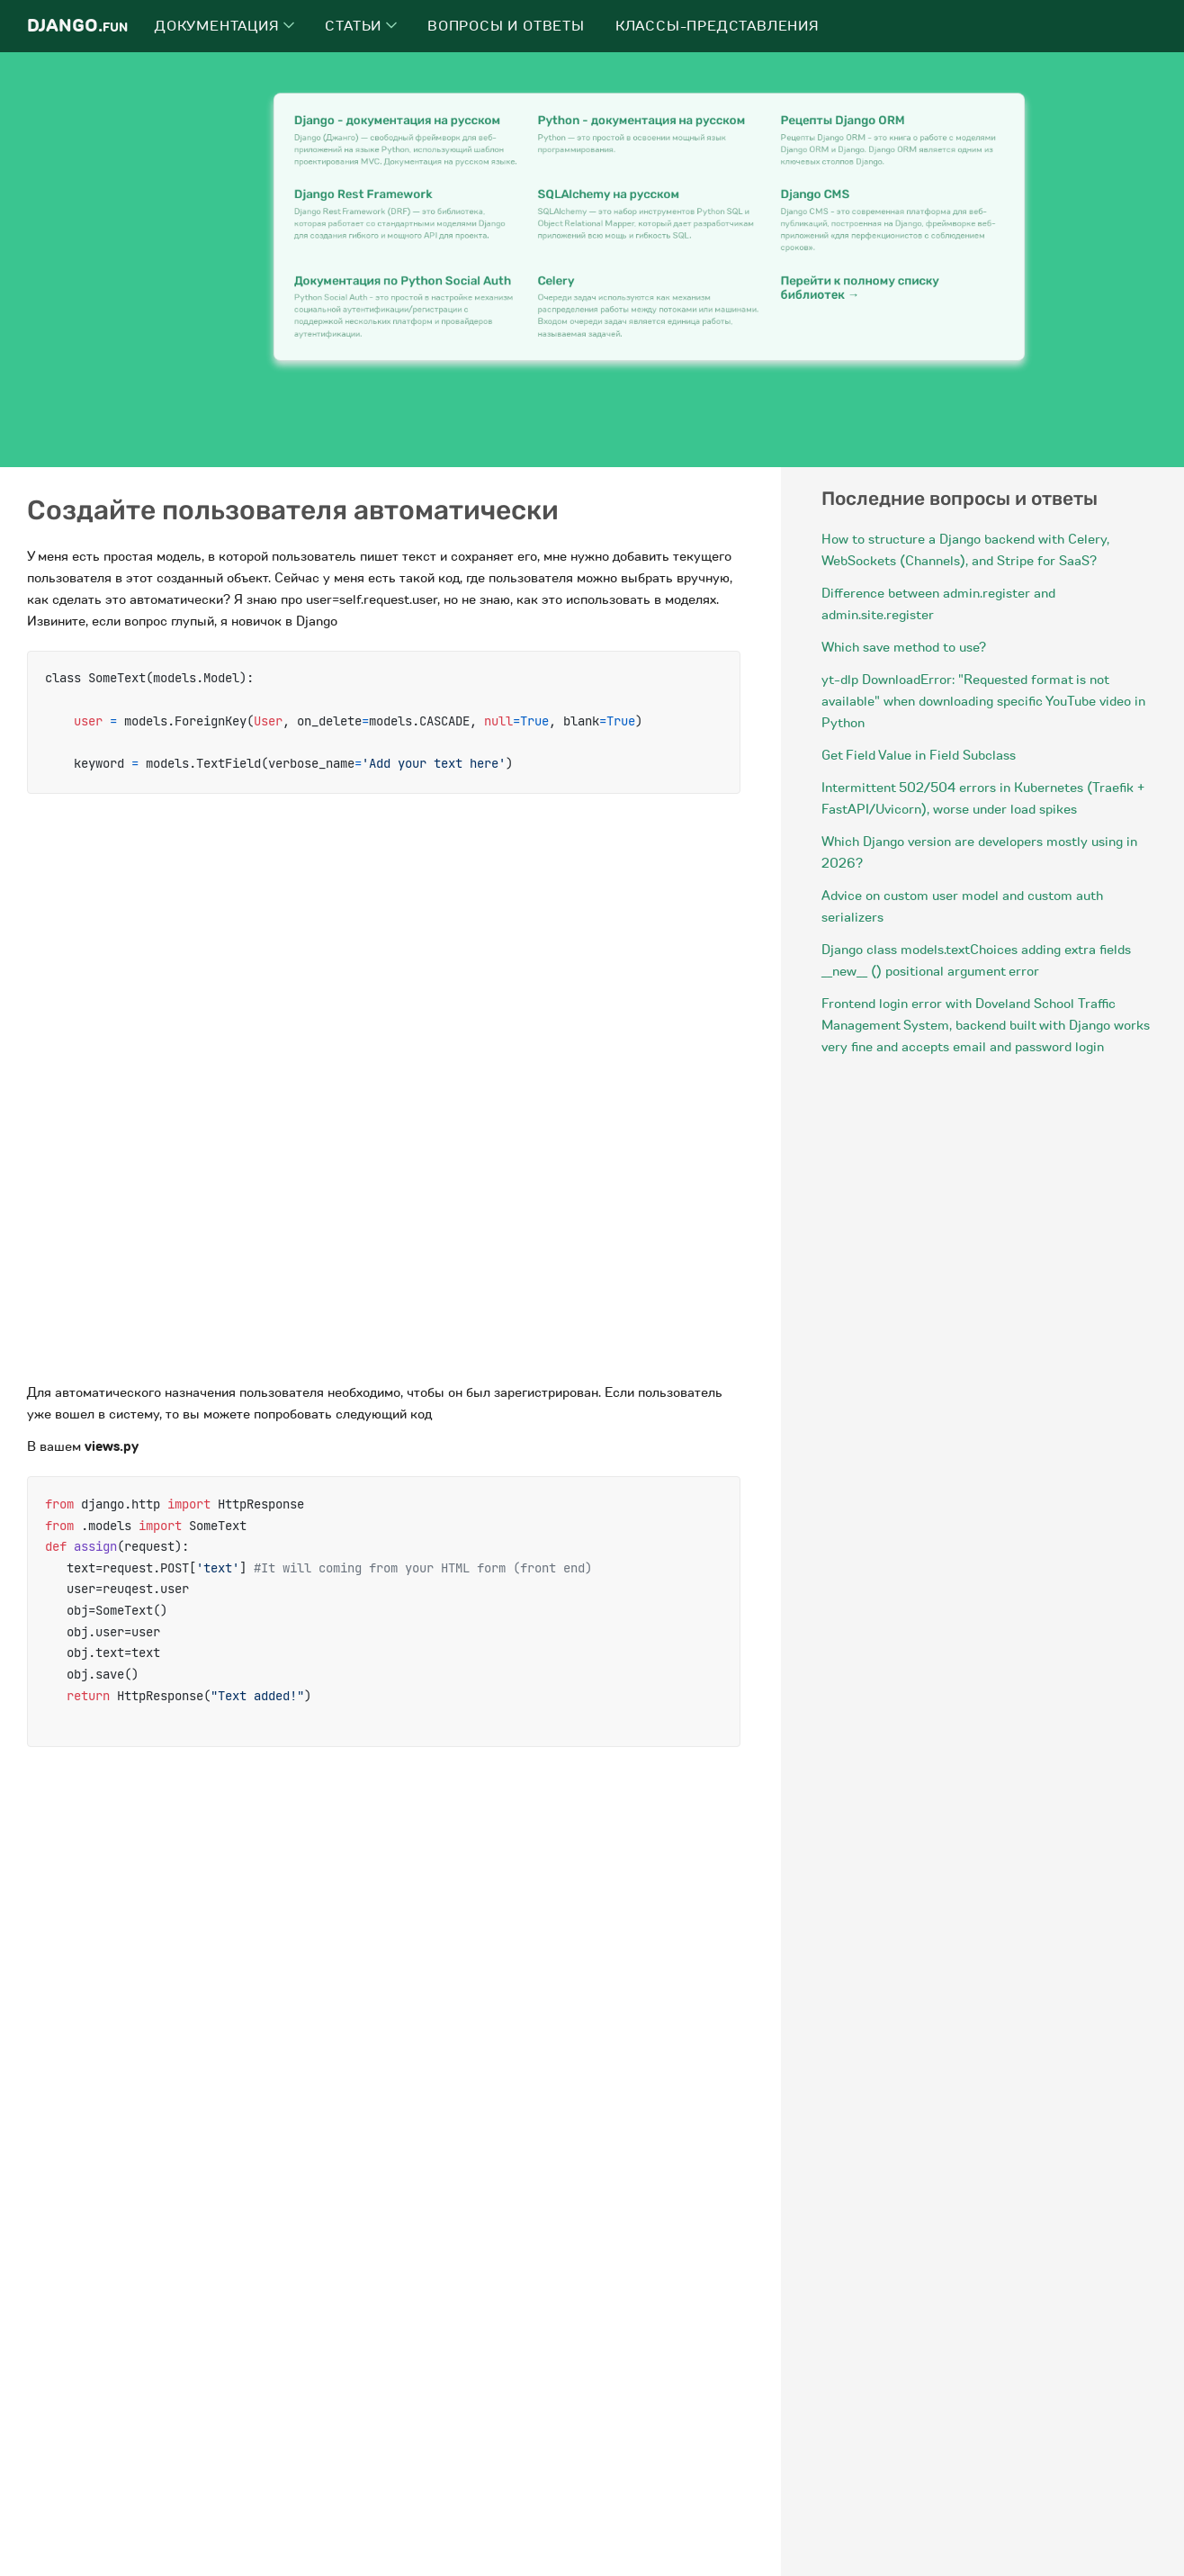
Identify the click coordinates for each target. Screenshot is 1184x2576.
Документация (224, 26)
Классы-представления (717, 26)
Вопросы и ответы (506, 26)
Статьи (361, 26)
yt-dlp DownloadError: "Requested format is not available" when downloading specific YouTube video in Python (983, 701)
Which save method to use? (903, 647)
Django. (77, 26)
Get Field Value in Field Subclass (918, 755)
